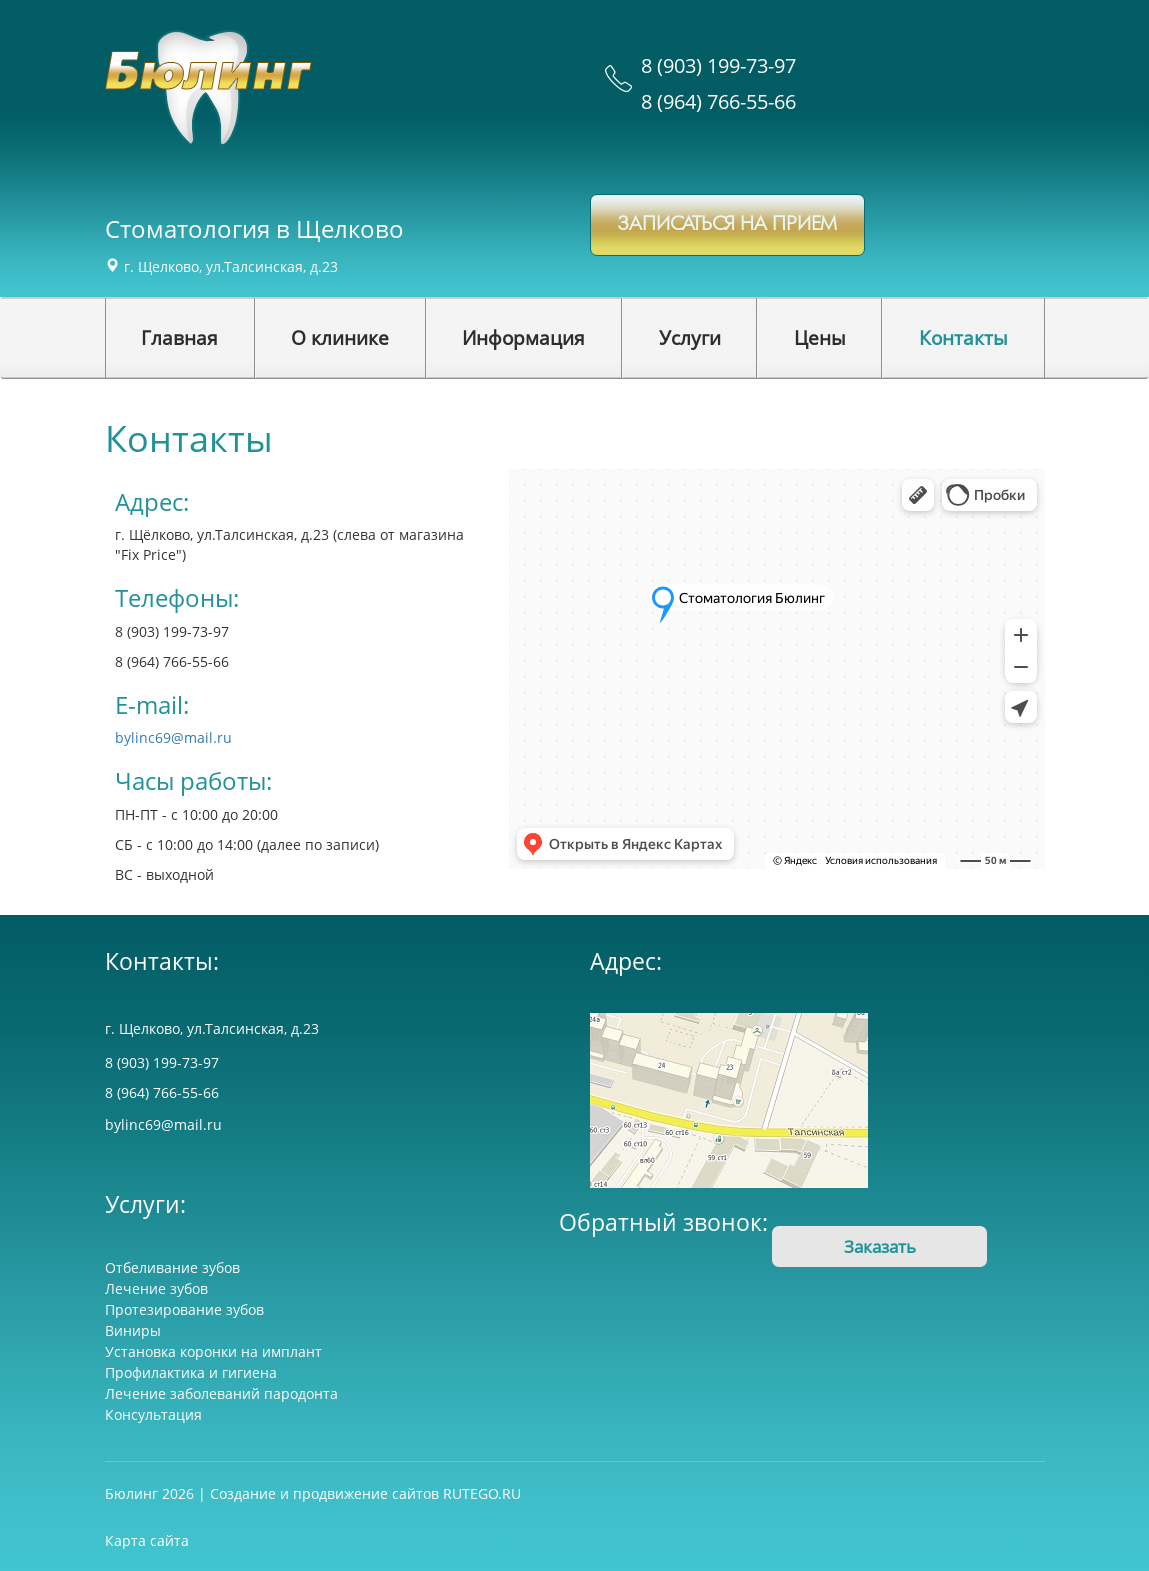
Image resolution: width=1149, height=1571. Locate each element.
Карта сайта (147, 1540)
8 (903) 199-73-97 (718, 65)
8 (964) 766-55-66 (718, 101)
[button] (340, 338)
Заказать (880, 1246)
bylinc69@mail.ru (173, 737)
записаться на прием (727, 224)
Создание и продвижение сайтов (324, 1493)
